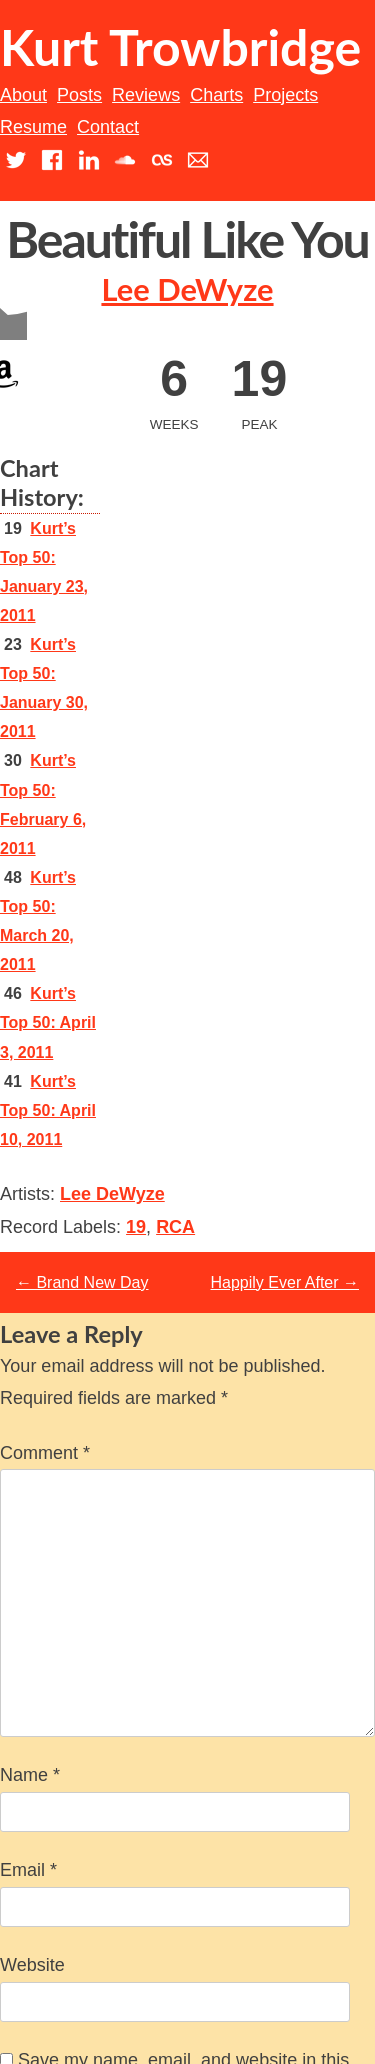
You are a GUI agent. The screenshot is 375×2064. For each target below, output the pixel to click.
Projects (285, 95)
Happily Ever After (285, 1282)
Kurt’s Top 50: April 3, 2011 (48, 1022)
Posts (79, 95)
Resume (33, 127)
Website (32, 1965)
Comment (45, 1453)
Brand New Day (82, 1282)
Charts (216, 95)
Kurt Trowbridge (180, 47)
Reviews (146, 95)
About (23, 95)
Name (30, 1775)
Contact (108, 127)
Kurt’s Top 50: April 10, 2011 (48, 1110)
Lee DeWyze (187, 289)
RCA (175, 1227)
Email (28, 1870)
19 (136, 1227)
